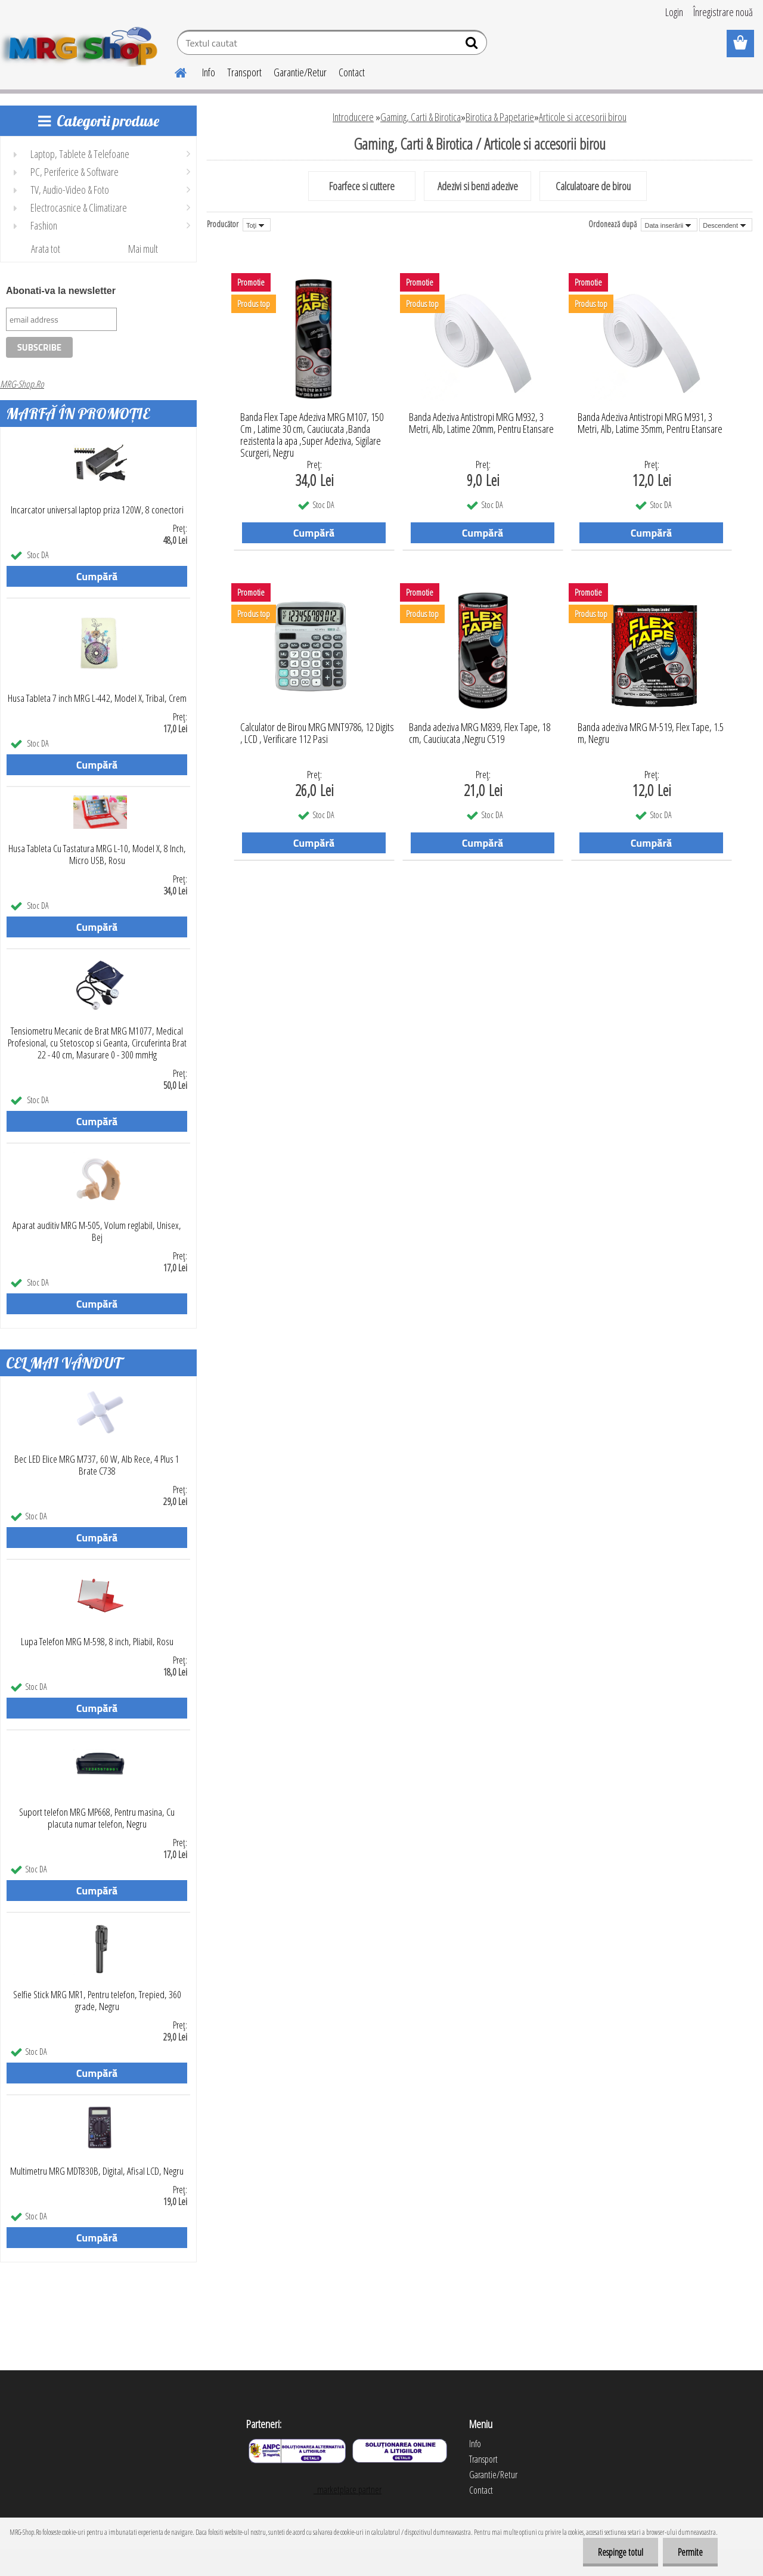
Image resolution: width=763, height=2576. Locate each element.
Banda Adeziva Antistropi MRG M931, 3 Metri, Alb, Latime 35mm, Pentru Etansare (650, 423)
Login (674, 12)
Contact (352, 72)
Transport (244, 72)
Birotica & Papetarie (500, 117)
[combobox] (669, 224)
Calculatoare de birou (593, 186)
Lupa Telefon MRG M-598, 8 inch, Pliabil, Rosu (97, 1642)
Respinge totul (620, 2552)
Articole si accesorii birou (582, 117)
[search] (473, 45)
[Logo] (82, 44)
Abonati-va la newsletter (61, 291)
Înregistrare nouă (723, 12)
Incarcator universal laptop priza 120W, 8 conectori (97, 510)
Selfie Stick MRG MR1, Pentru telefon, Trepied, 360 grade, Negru (97, 2000)
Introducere (353, 117)
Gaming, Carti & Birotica (420, 117)
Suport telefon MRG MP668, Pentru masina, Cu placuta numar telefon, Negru (97, 1818)
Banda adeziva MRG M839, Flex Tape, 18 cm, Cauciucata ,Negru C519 (479, 733)
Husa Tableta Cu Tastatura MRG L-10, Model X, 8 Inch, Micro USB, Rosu (97, 854)
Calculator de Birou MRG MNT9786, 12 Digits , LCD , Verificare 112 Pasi (317, 733)
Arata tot (45, 249)
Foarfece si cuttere (362, 186)
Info (208, 72)
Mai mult (143, 249)
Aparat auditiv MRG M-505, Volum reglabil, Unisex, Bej (97, 1231)
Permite (690, 2552)
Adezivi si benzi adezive (478, 186)
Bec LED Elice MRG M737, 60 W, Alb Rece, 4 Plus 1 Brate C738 (96, 1465)
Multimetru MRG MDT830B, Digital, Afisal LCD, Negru (97, 2171)
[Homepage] (173, 71)
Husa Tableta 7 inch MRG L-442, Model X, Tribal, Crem (97, 698)
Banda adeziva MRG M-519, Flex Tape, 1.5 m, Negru (651, 733)
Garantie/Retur (300, 72)
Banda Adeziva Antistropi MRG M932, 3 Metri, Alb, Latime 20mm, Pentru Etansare (481, 423)
